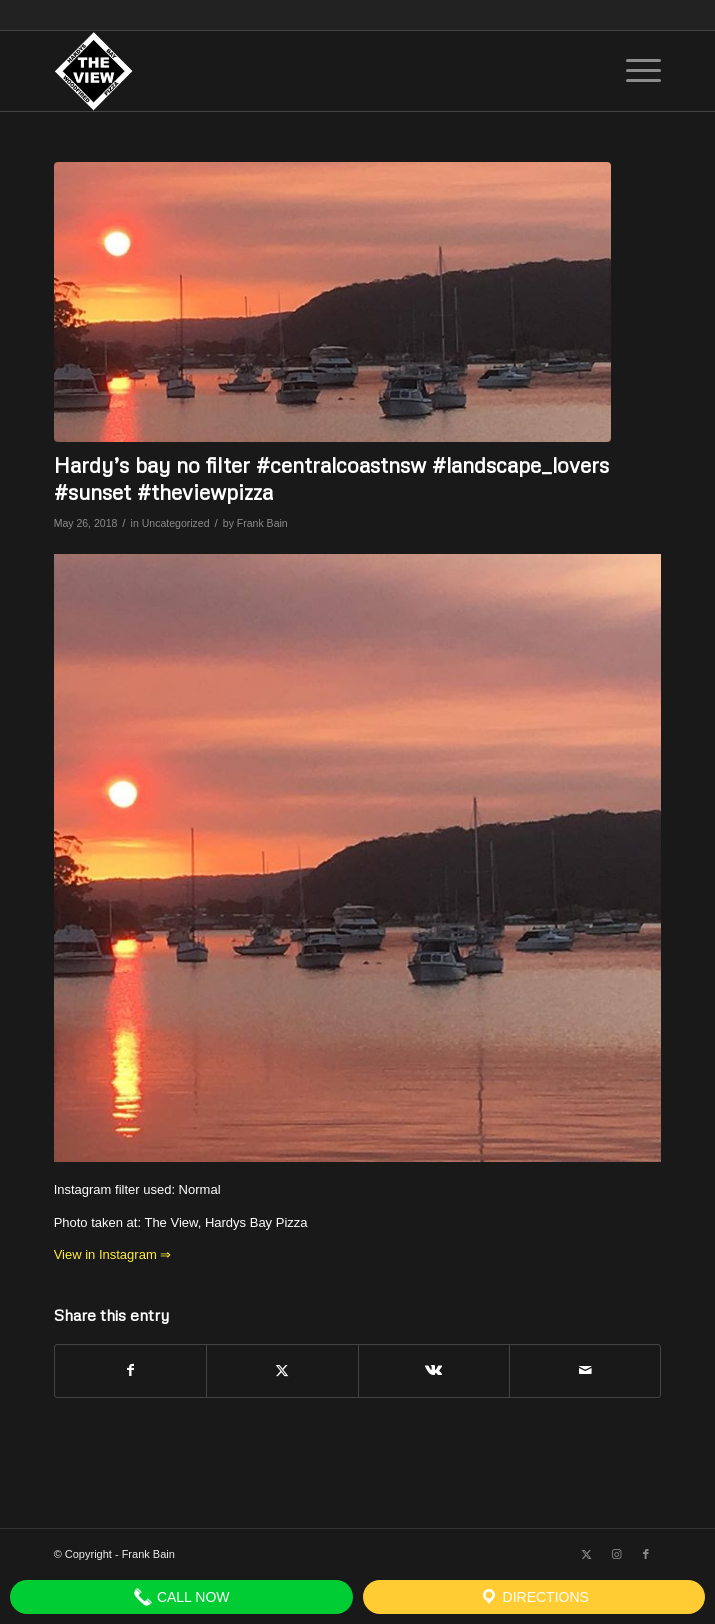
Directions (534, 1597)
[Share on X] (282, 1370)
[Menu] (633, 71)
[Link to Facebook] (646, 1554)
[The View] (297, 71)
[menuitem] (633, 71)
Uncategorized (176, 523)
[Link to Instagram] (616, 1554)
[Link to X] (586, 1554)
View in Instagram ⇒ (113, 1254)
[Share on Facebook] (130, 1370)
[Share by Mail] (585, 1370)
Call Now (181, 1597)
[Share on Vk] (434, 1370)
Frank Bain (262, 523)
